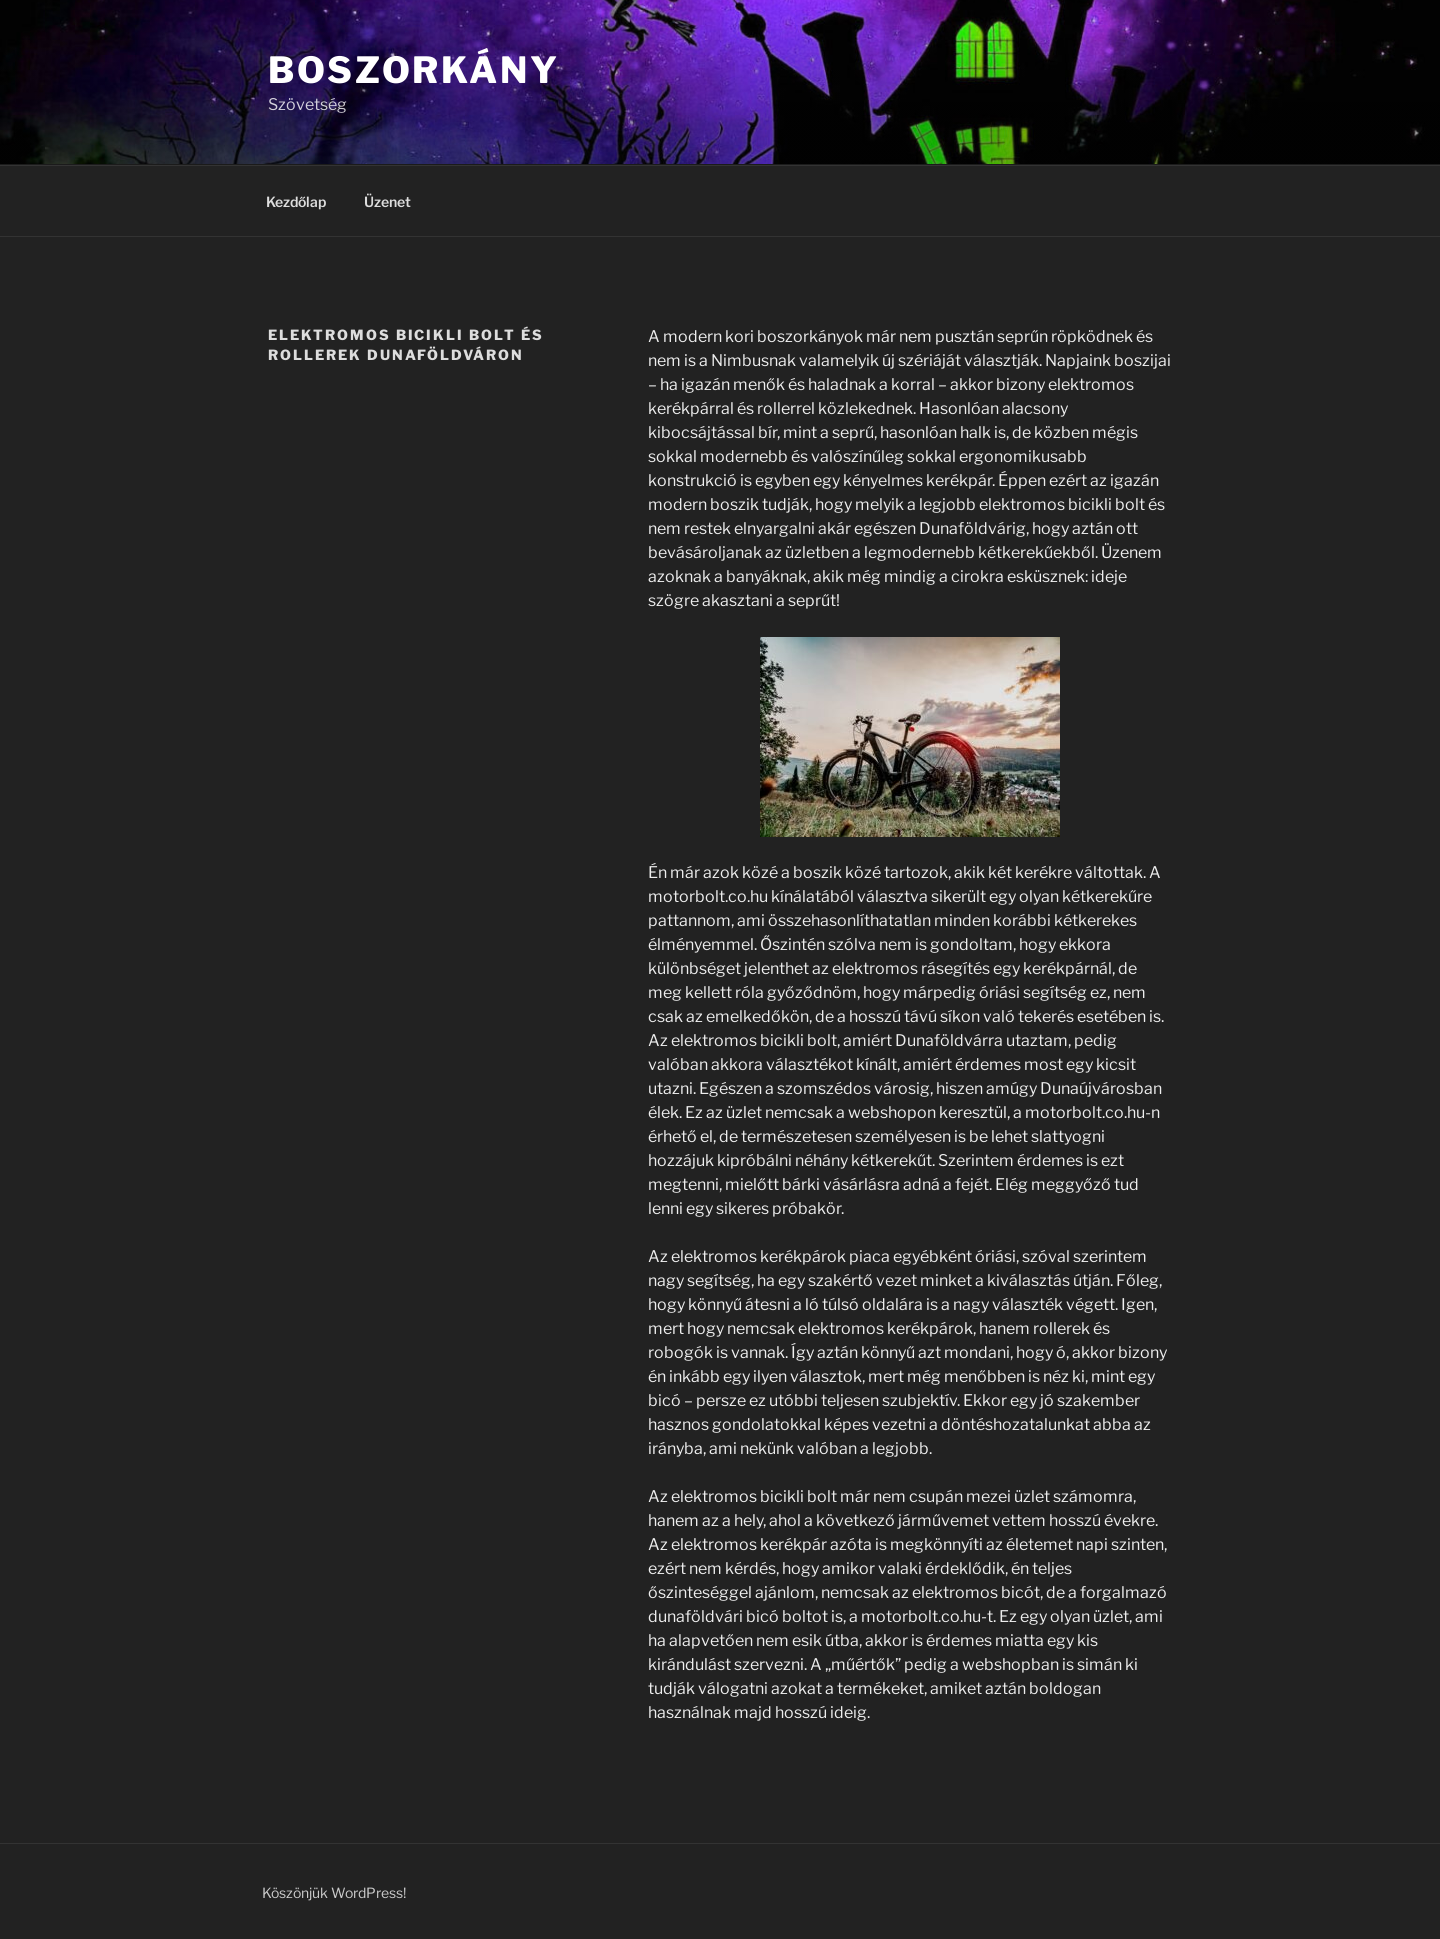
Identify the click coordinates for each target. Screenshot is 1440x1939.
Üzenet (387, 201)
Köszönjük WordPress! (334, 1892)
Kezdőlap (296, 201)
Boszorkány (414, 70)
